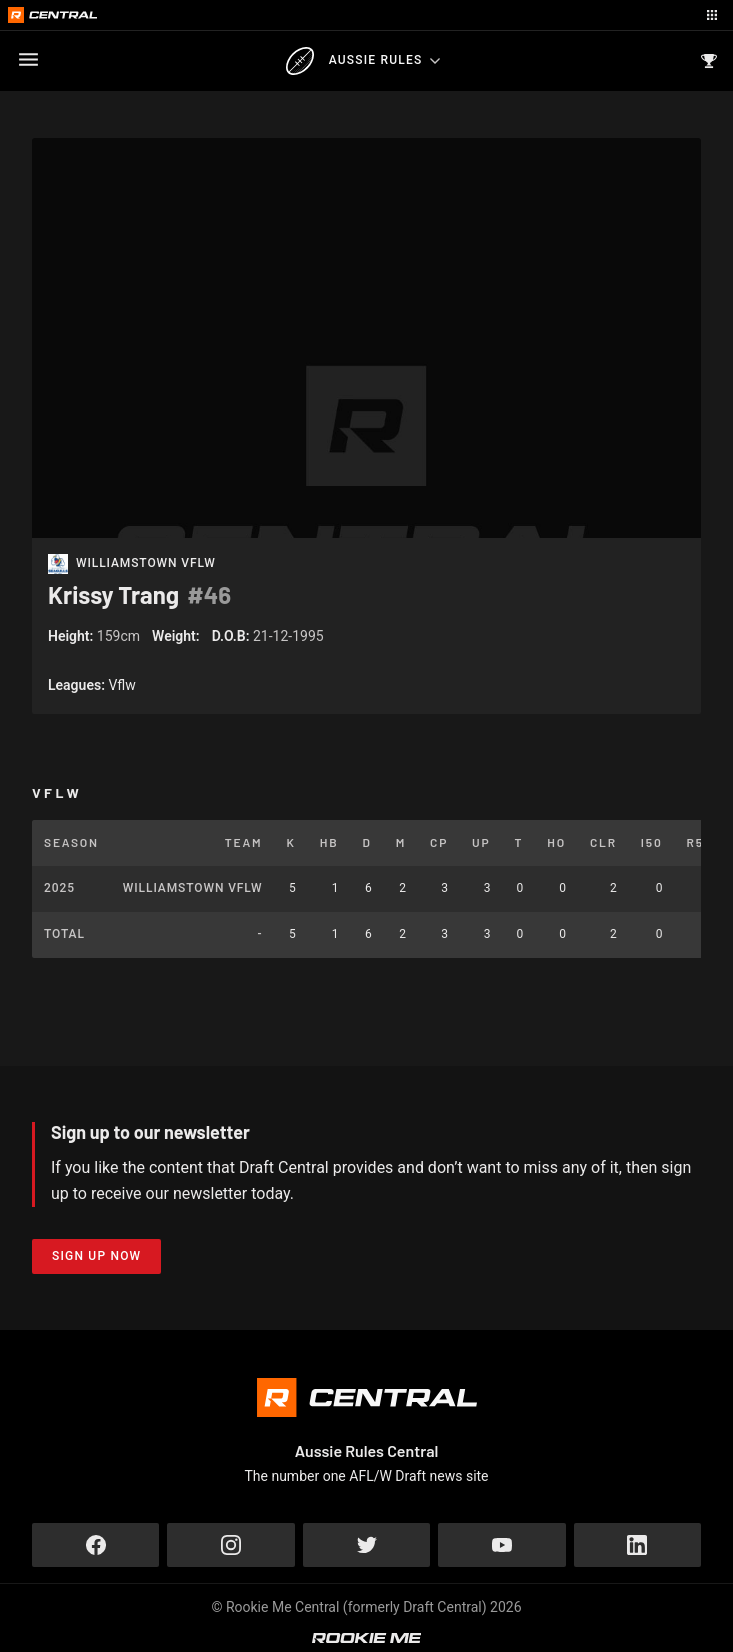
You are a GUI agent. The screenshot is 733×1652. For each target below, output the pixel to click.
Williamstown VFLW (146, 563)
